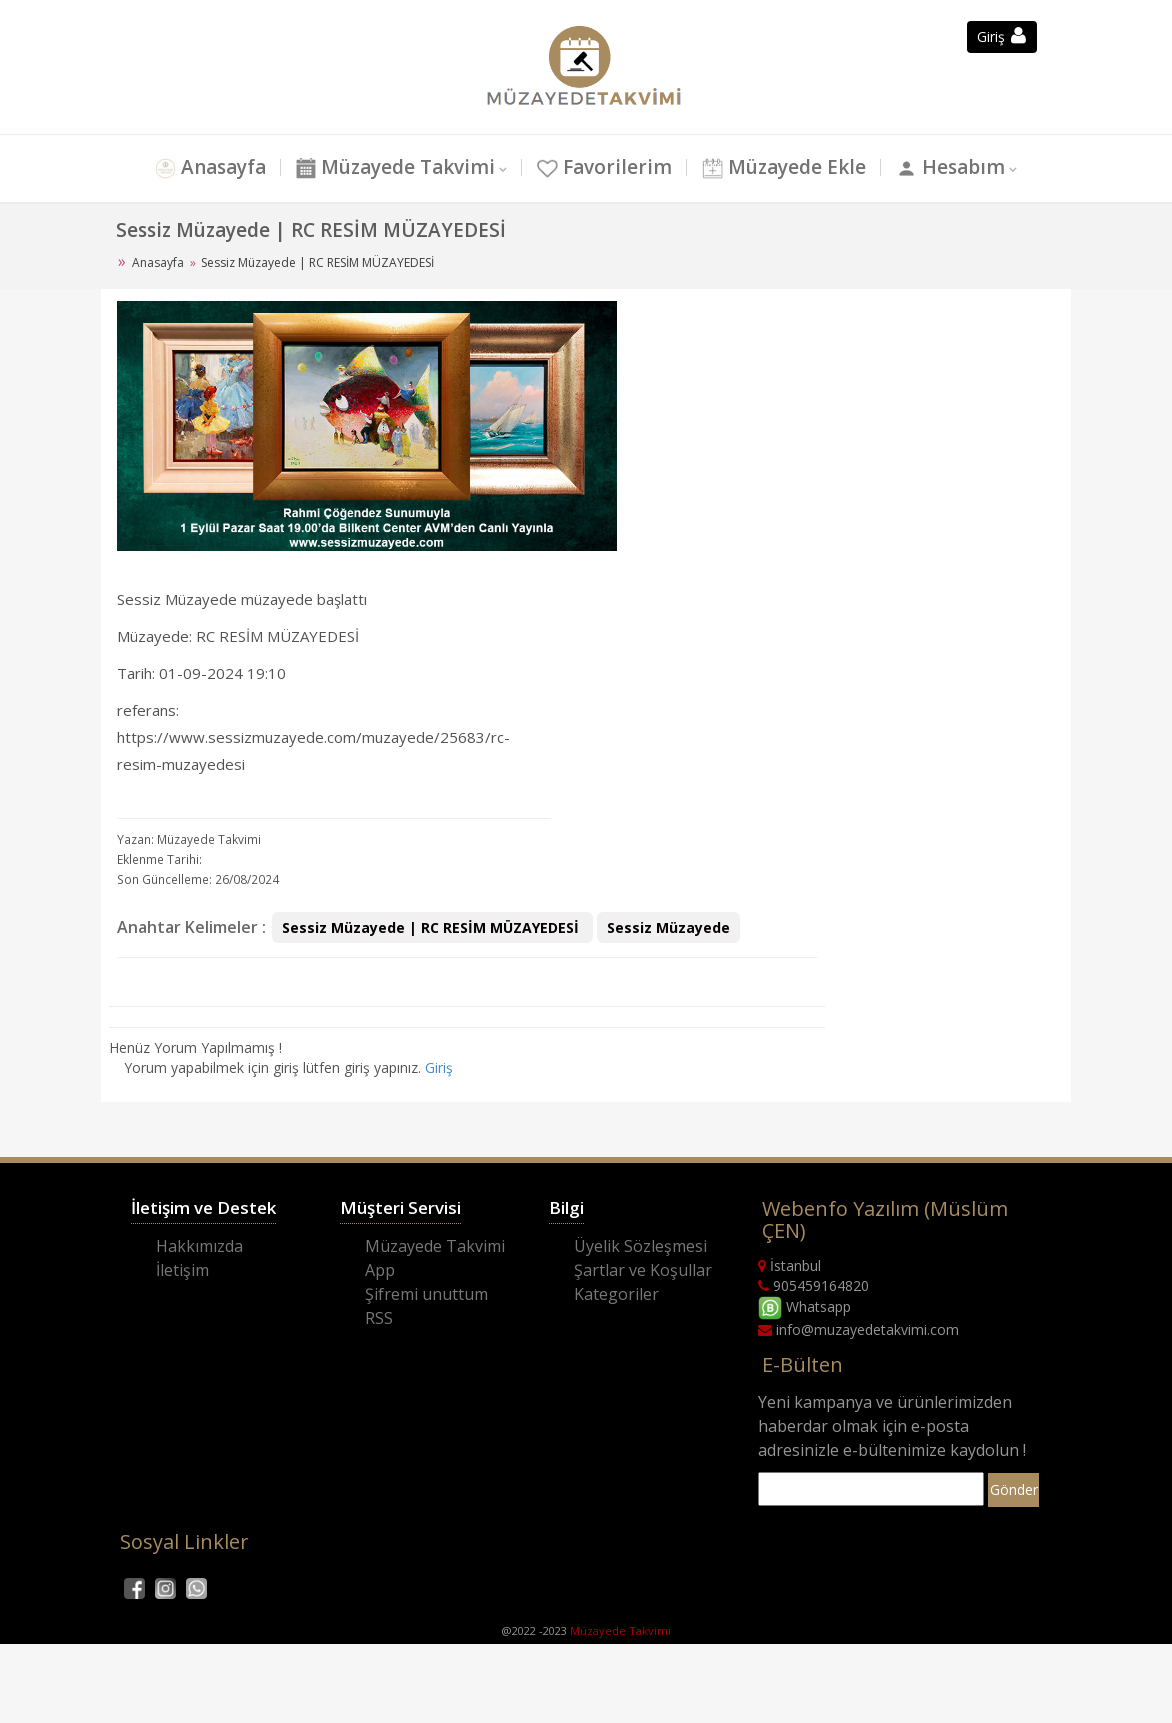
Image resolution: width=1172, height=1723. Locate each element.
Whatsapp (804, 1306)
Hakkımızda (199, 1246)
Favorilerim (604, 167)
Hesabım (950, 167)
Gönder (1014, 1489)
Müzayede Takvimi (396, 167)
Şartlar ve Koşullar (643, 1270)
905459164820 (813, 1285)
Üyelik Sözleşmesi (640, 1246)
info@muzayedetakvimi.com (858, 1329)
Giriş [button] (1001, 36)
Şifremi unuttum (426, 1294)
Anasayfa (210, 167)
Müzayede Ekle (784, 167)
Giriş (439, 1067)
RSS (379, 1318)
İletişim (182, 1270)
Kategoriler (616, 1294)
